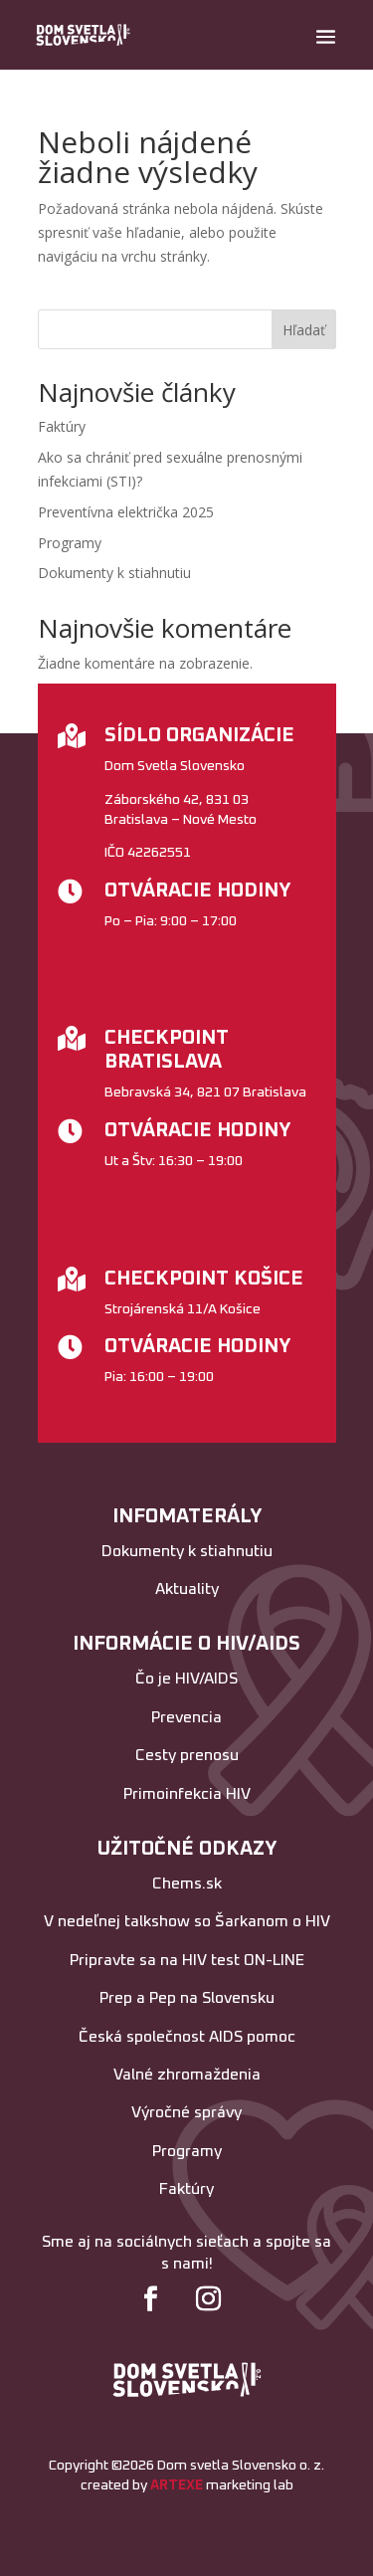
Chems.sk (187, 1883)
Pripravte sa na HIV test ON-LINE (187, 1960)
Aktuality (187, 1589)
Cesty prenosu (187, 1755)
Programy (69, 542)
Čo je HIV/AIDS (186, 1678)
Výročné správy (186, 2112)
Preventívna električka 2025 (126, 511)
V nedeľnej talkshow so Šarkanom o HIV (187, 1921)
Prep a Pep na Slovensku (187, 1998)
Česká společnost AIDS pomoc (187, 2037)
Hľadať (303, 329)
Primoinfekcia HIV (187, 1794)
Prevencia (186, 1717)
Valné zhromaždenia (187, 2074)
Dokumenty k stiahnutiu (114, 572)
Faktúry (62, 426)
